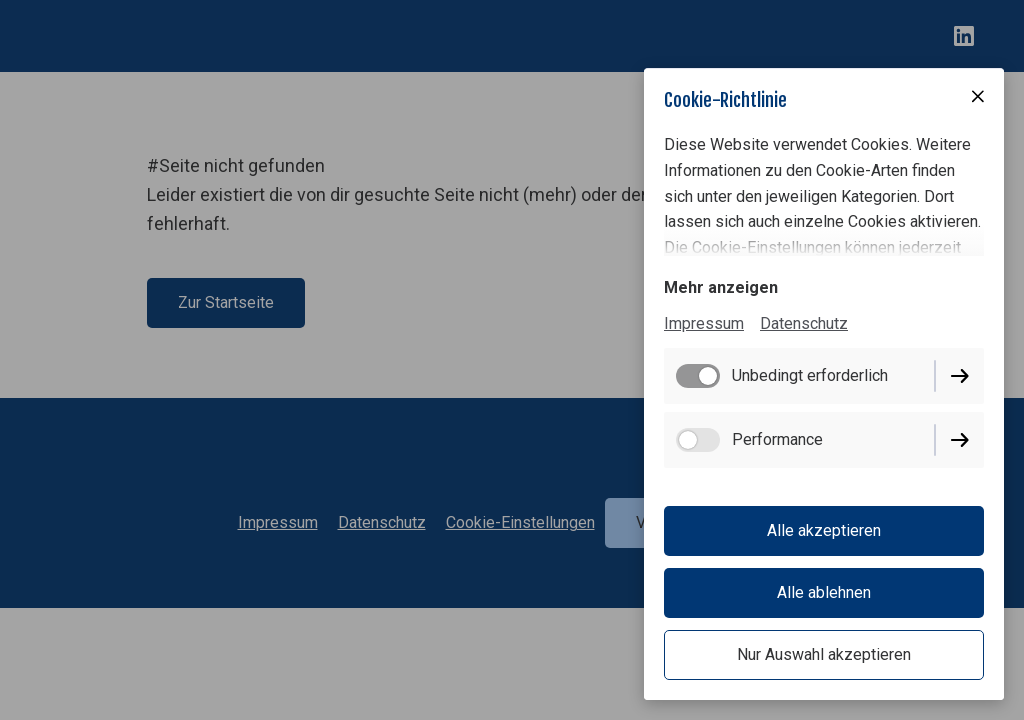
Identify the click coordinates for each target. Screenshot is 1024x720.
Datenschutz (804, 323)
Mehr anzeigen (721, 287)
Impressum (704, 323)
